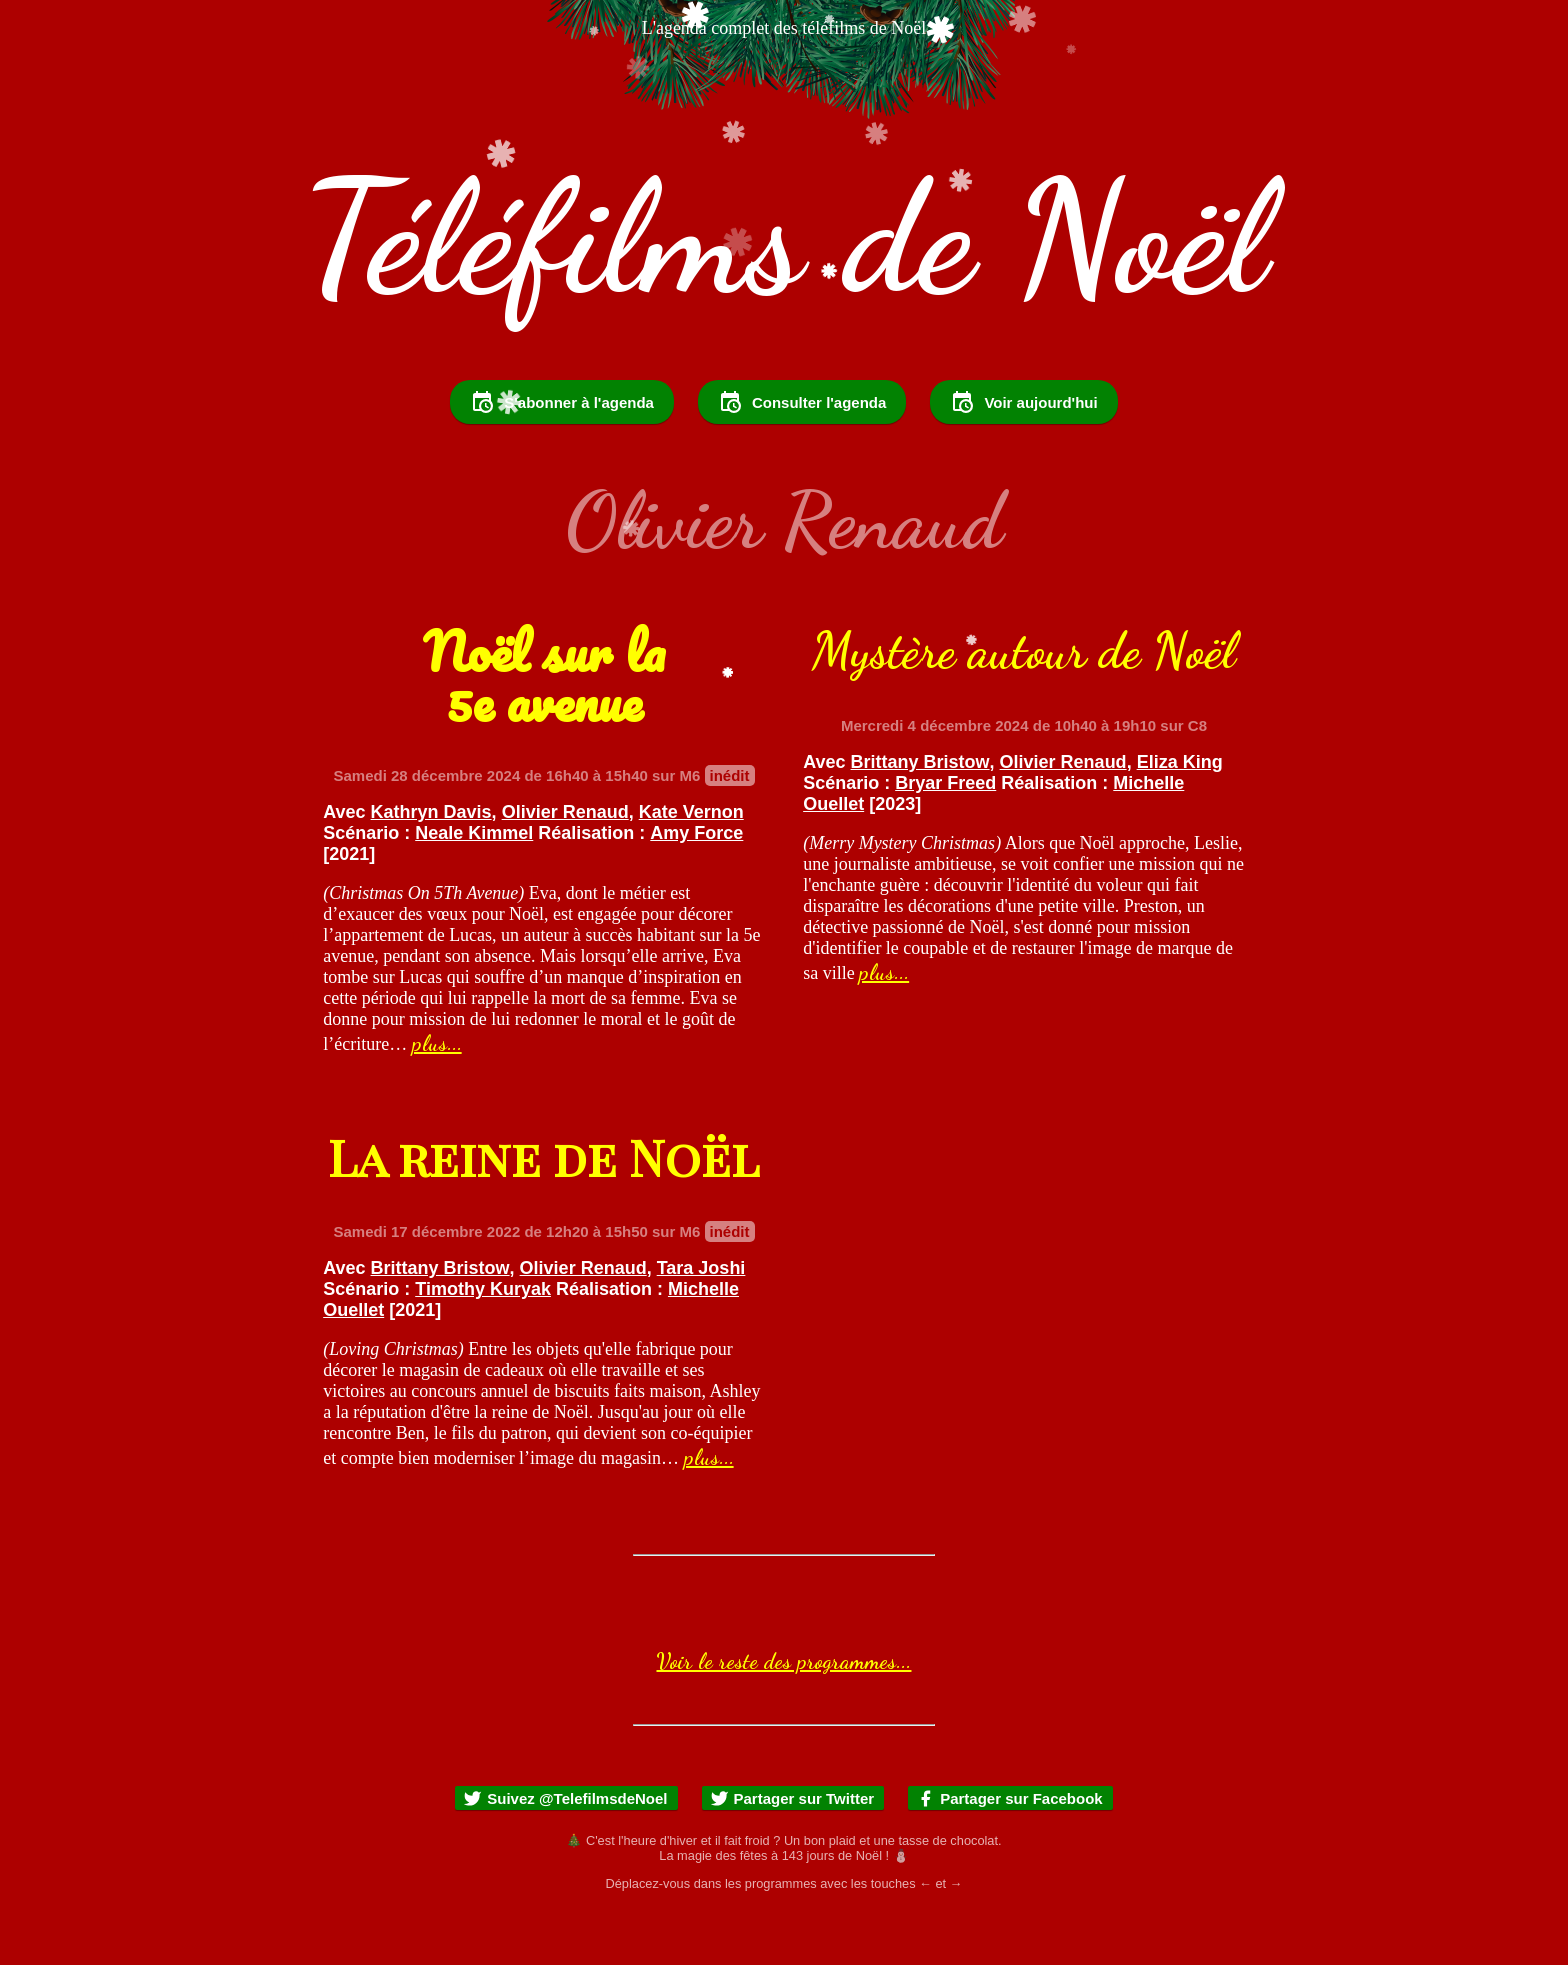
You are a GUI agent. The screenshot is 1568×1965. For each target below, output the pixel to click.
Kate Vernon (691, 866)
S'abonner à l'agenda (562, 456)
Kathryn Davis (431, 866)
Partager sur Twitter (792, 1852)
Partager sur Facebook (1009, 1852)
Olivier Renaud (565, 866)
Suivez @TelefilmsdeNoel (565, 1852)
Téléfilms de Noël (784, 238)
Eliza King (1180, 816)
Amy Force (696, 887)
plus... (437, 1097)
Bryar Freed (945, 837)
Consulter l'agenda (802, 456)
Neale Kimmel (474, 887)
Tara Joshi (701, 1322)
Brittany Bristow (920, 816)
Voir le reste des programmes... (783, 1715)
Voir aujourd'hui (1023, 456)
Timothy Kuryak (483, 1343)
